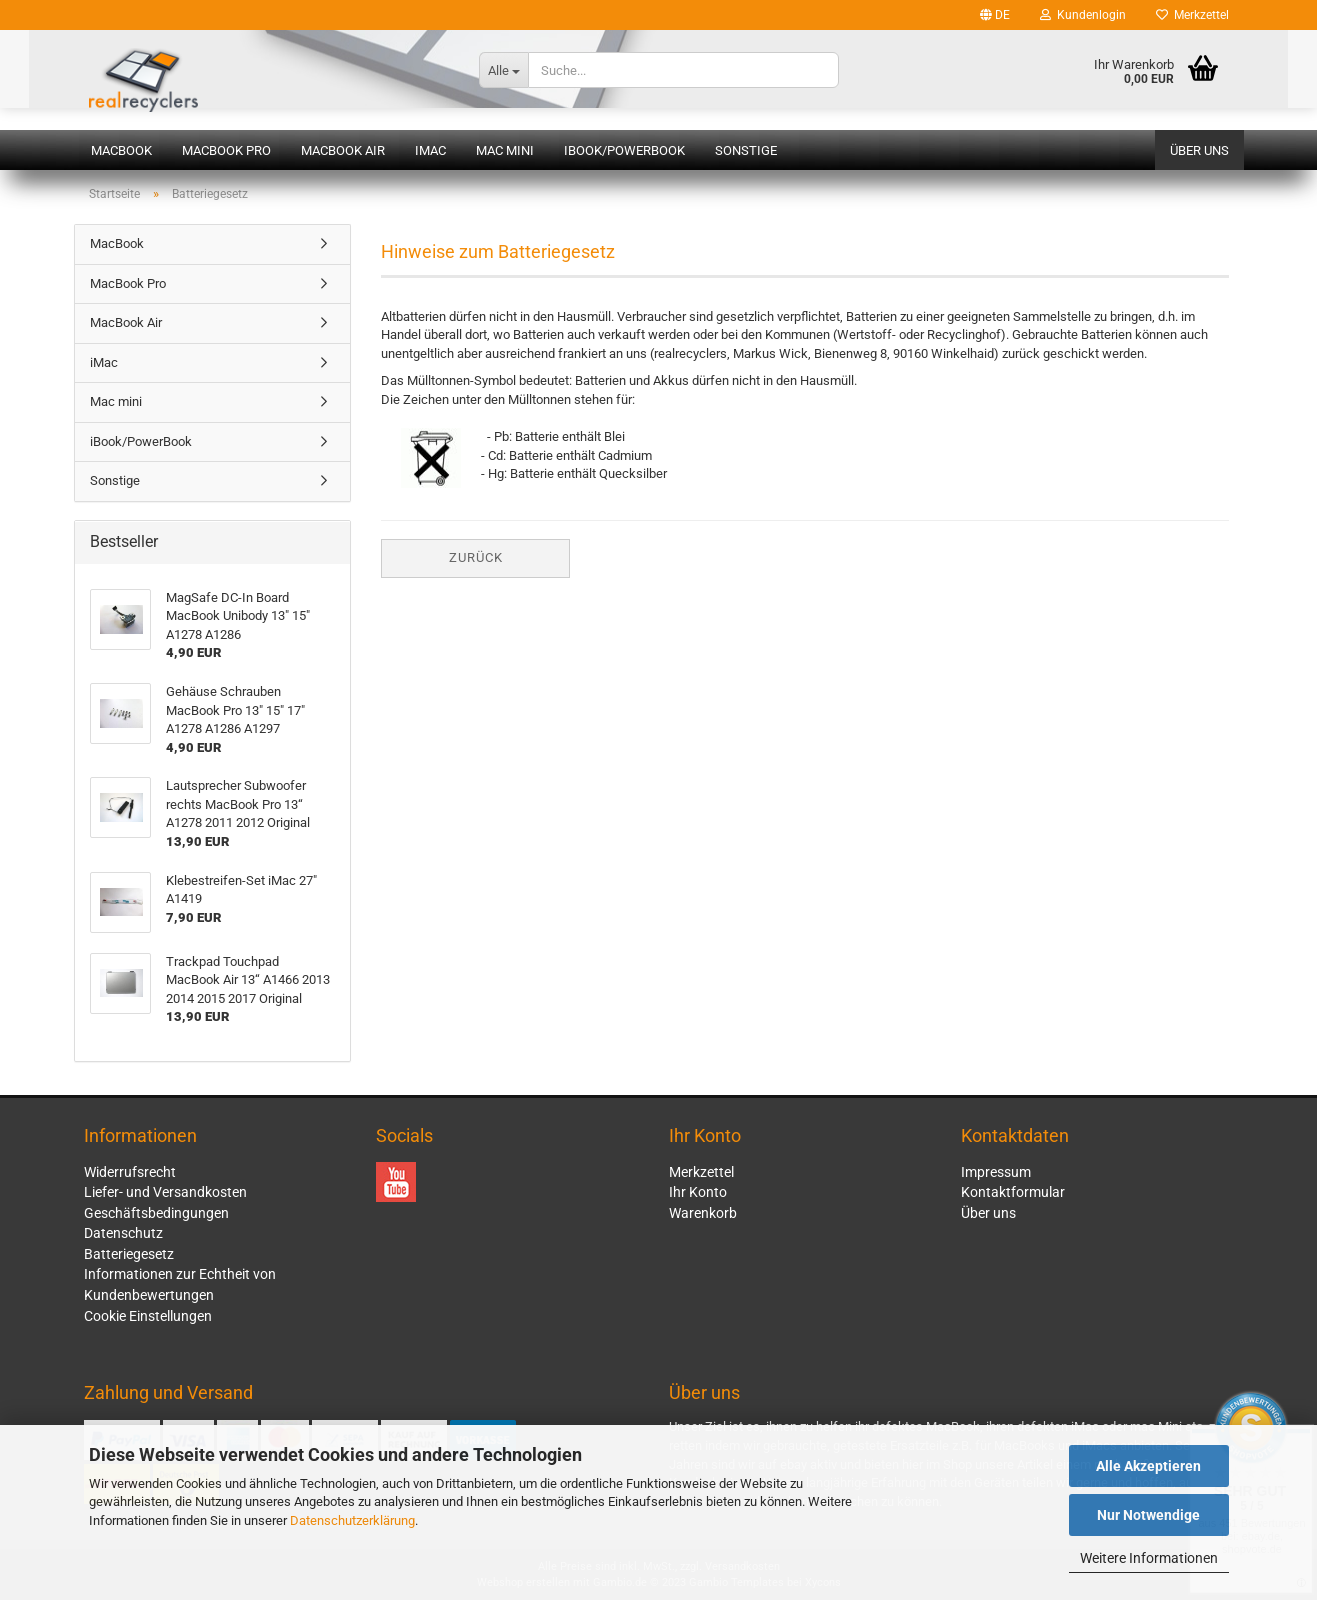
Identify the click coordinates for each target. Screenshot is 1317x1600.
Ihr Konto (698, 1192)
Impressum (996, 1172)
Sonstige (746, 150)
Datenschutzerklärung (352, 1520)
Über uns (1199, 150)
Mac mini (505, 150)
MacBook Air (343, 150)
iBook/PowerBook (624, 150)
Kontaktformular (1013, 1192)
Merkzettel (1192, 15)
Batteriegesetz (129, 1254)
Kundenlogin (1083, 15)
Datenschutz (123, 1233)
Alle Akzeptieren (1148, 1466)
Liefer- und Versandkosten (165, 1192)
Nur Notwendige (1148, 1515)
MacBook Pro (226, 150)
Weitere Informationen (1149, 1558)
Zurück (476, 557)
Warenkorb (703, 1213)
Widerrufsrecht (130, 1172)
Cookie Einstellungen (148, 1316)
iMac (430, 150)
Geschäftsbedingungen (156, 1213)
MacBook (121, 150)
